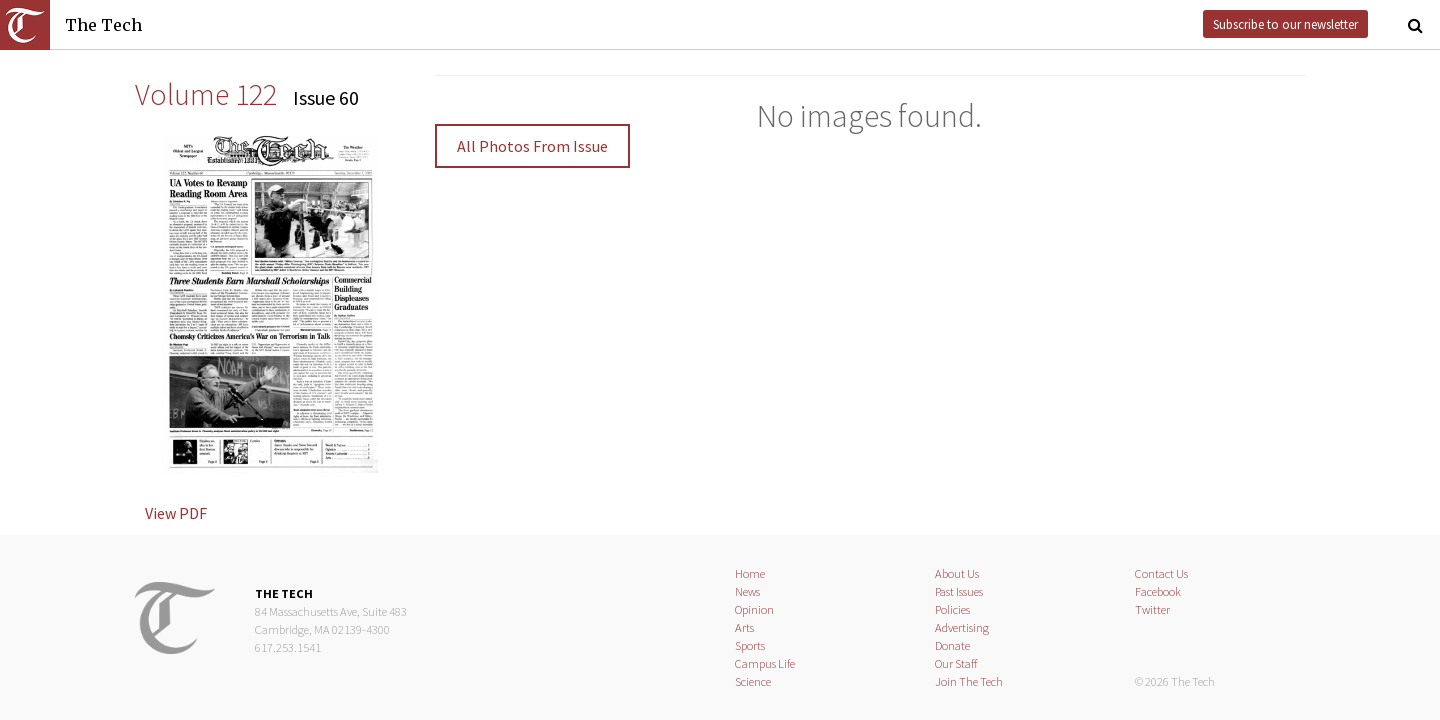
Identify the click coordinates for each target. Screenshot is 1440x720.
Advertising (962, 627)
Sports (750, 645)
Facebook (1158, 591)
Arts (744, 627)
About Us (957, 573)
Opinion (754, 609)
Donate (952, 645)
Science (753, 681)
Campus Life (765, 663)
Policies (952, 609)
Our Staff (956, 663)
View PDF (176, 513)
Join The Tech (969, 681)
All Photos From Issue (532, 146)
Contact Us (1161, 573)
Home (750, 573)
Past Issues (959, 591)
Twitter (1152, 609)
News (747, 591)
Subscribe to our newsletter (1285, 24)
